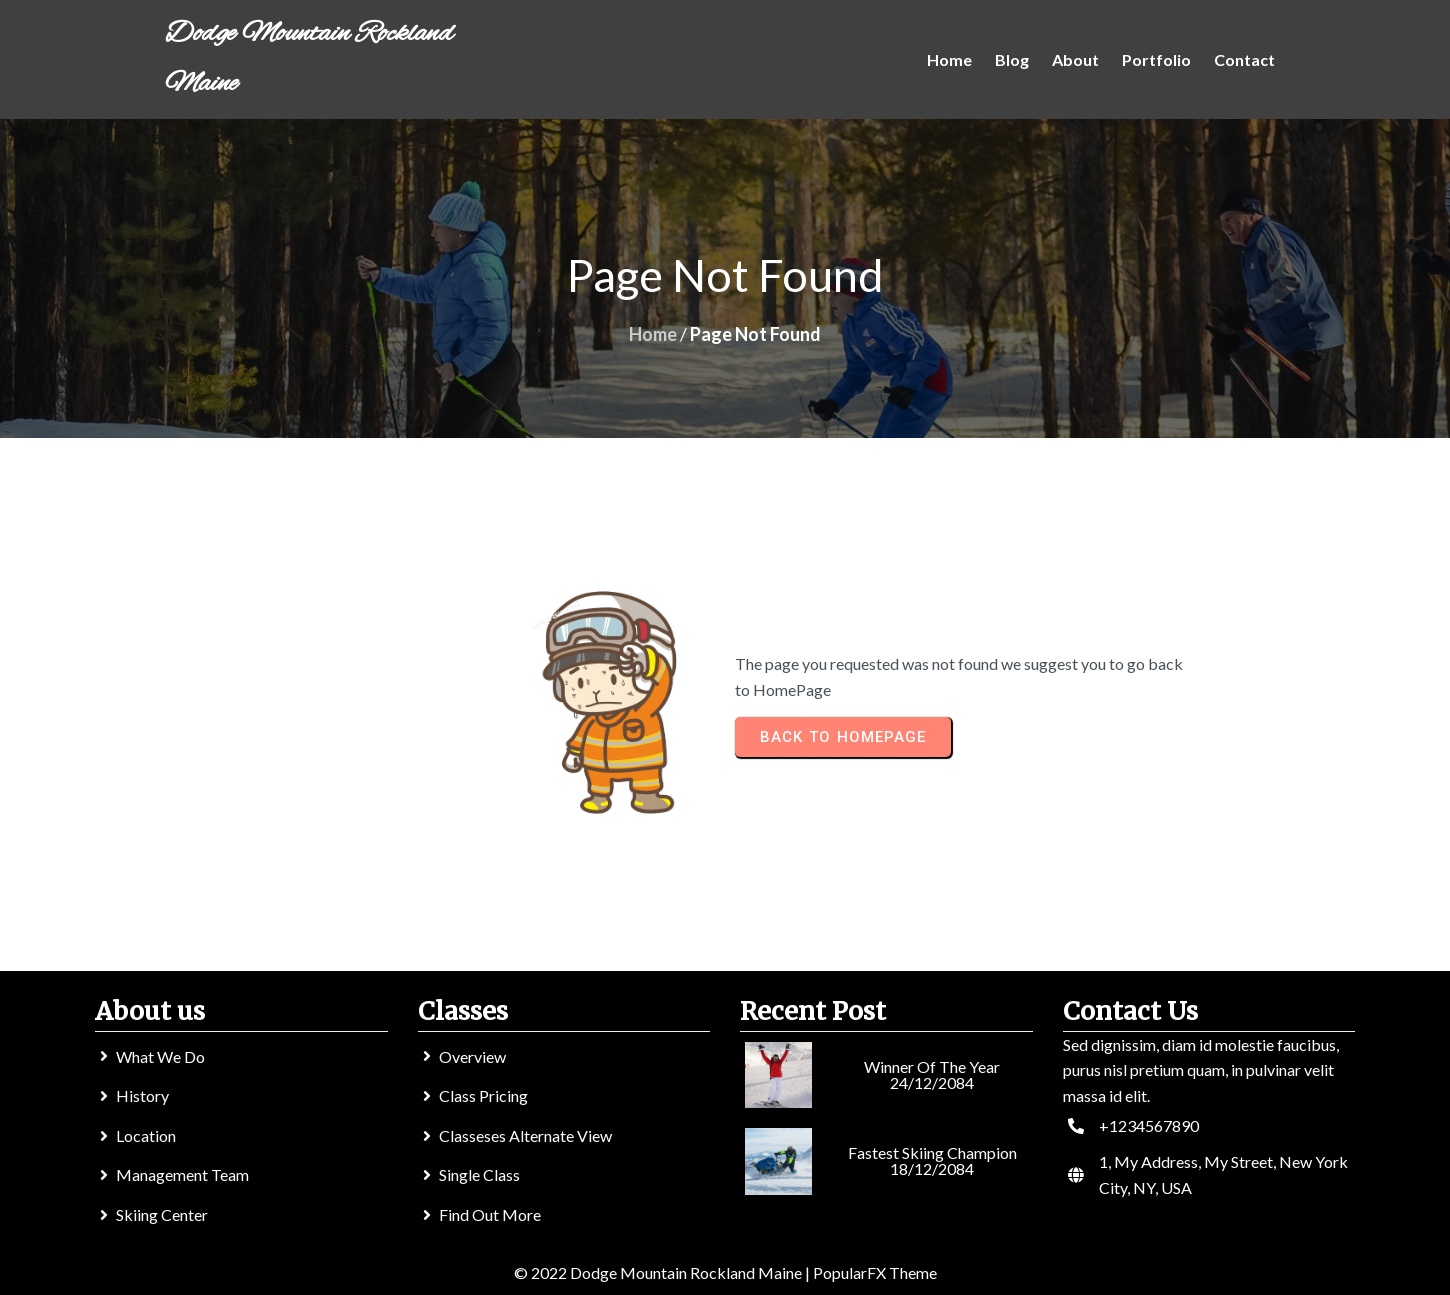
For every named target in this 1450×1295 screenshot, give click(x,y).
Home (653, 334)
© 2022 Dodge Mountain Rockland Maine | (663, 1272)
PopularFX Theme (875, 1272)
